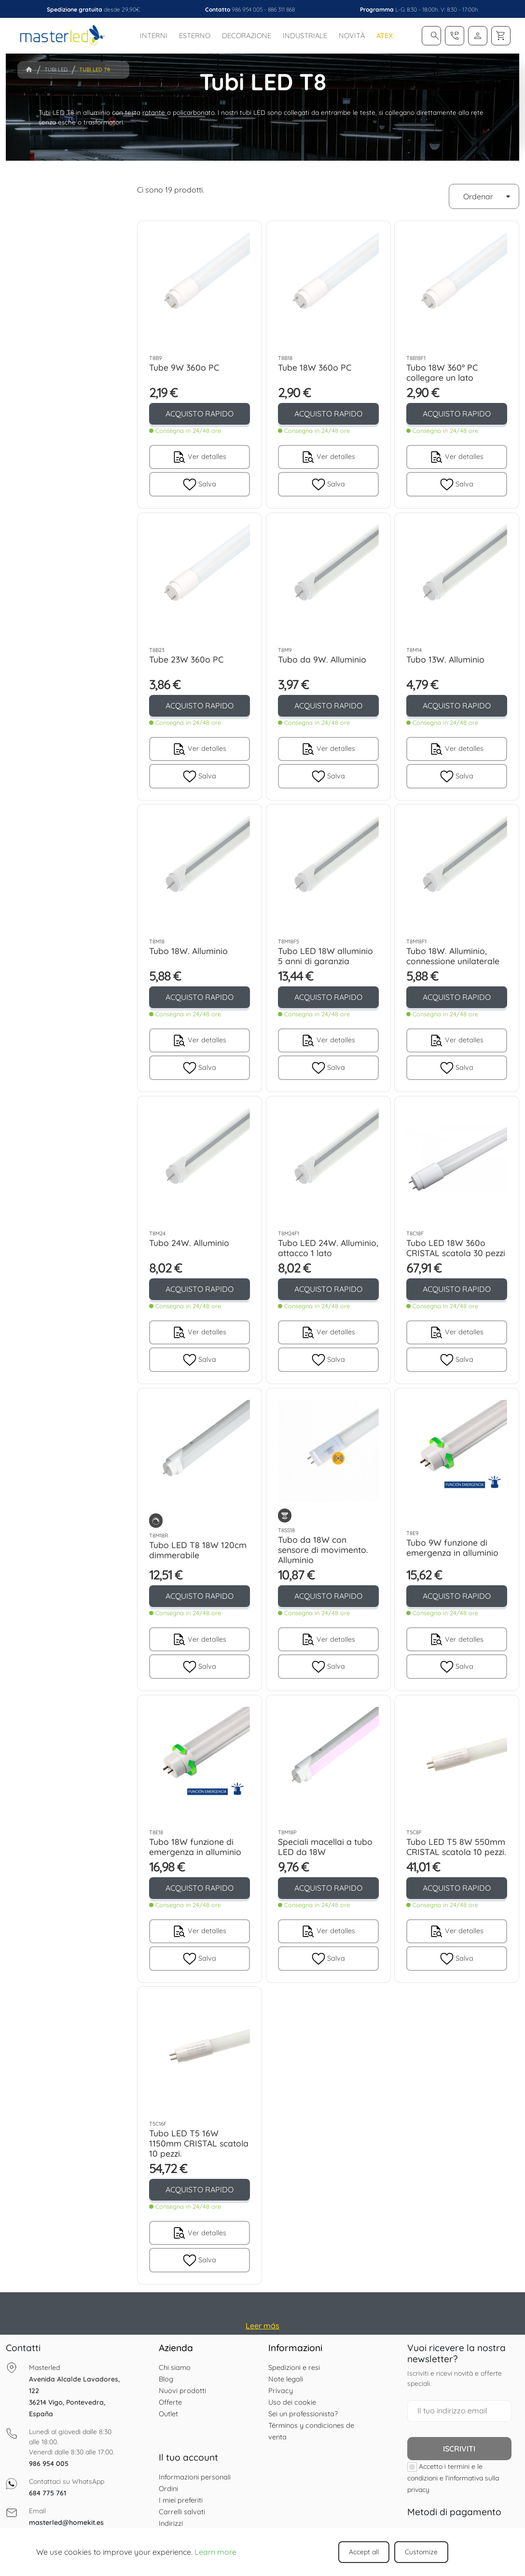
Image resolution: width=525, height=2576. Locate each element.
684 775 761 (47, 2493)
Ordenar (488, 196)
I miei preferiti (181, 2500)
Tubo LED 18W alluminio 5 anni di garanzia (325, 956)
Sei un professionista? (303, 2413)
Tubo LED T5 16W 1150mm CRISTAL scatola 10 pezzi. (199, 2143)
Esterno (194, 35)
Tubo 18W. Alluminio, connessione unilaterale (452, 956)
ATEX (384, 35)
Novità (352, 35)
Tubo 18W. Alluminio (188, 951)
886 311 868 (281, 9)
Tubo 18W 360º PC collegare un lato (442, 372)
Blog (166, 2378)
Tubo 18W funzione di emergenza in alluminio (195, 1846)
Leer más (262, 2325)
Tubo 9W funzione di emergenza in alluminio (452, 1547)
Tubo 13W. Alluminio (445, 659)
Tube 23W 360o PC (186, 659)
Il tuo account (188, 2457)
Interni (153, 35)
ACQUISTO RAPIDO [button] (200, 413)
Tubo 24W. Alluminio (189, 1242)
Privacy (280, 2390)
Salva (199, 484)
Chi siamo (175, 2367)
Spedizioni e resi (294, 2367)
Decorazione (246, 35)
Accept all (364, 2552)
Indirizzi (171, 2523)
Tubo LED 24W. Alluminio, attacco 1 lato (328, 1247)
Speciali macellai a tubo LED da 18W (325, 1846)
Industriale (305, 35)
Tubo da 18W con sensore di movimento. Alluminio (323, 1549)
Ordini (168, 2488)
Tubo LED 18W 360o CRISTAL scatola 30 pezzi (455, 1247)
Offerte (170, 2402)
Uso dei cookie (292, 2402)
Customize (421, 2552)
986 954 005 (247, 9)
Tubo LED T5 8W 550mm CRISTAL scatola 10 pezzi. (456, 1846)
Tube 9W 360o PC (184, 367)
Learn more (215, 2552)
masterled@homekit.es (66, 2522)
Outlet (168, 2413)
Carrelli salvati (182, 2511)
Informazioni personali (195, 2476)
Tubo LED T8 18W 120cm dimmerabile (198, 1549)
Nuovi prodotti (182, 2390)
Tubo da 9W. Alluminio (322, 659)
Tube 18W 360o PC (314, 367)
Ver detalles (199, 457)
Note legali (285, 2378)
